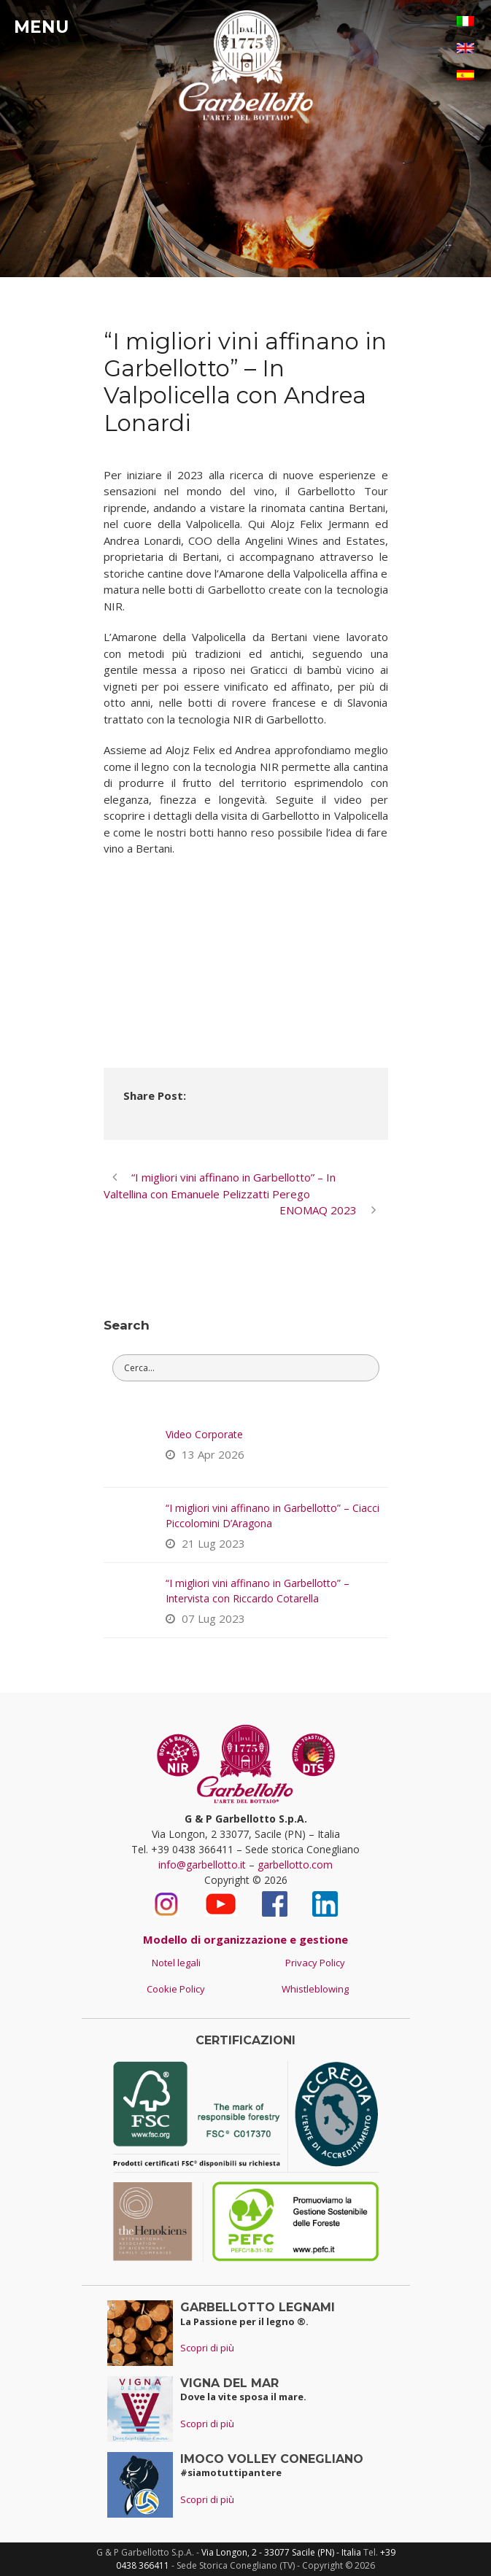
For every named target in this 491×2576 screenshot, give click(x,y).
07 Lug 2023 (213, 1618)
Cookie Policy (176, 1988)
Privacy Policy (315, 1962)
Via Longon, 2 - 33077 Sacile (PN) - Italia (281, 2552)
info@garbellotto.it (202, 1864)
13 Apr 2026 (213, 1454)
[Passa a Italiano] (465, 21)
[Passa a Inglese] (465, 48)
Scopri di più (207, 2347)
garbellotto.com (295, 1864)
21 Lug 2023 (213, 1543)
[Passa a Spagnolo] (465, 75)
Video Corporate (204, 1434)
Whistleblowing (315, 1988)
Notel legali (176, 1962)
